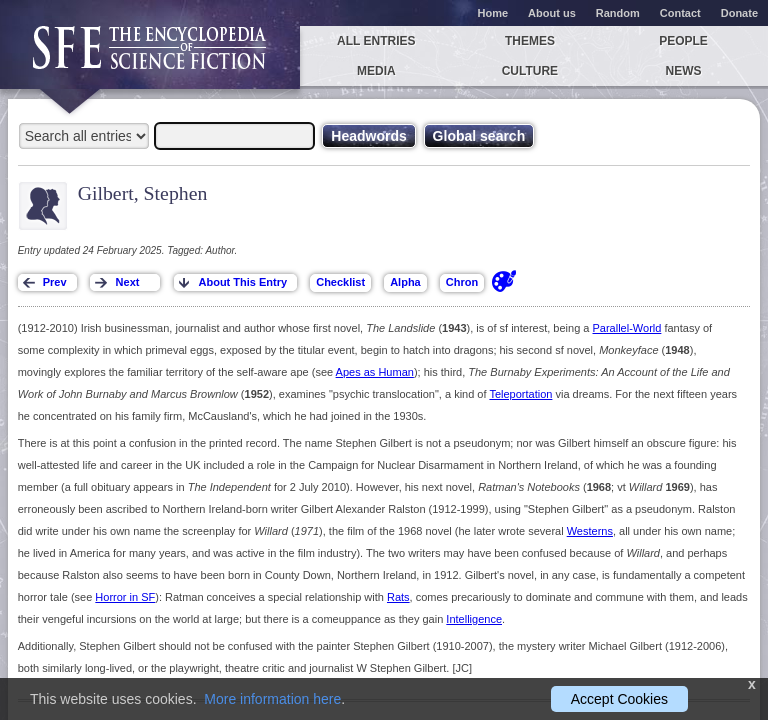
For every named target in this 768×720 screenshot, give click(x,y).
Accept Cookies (619, 699)
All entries (376, 41)
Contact (680, 13)
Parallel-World (627, 328)
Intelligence (474, 619)
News (684, 71)
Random (618, 13)
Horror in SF (125, 597)
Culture (530, 71)
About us (552, 13)
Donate (739, 13)
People (683, 41)
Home (493, 13)
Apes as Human (375, 372)
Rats (398, 597)
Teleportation (520, 394)
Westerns (590, 531)
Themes (530, 41)
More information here (272, 699)
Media (376, 71)
